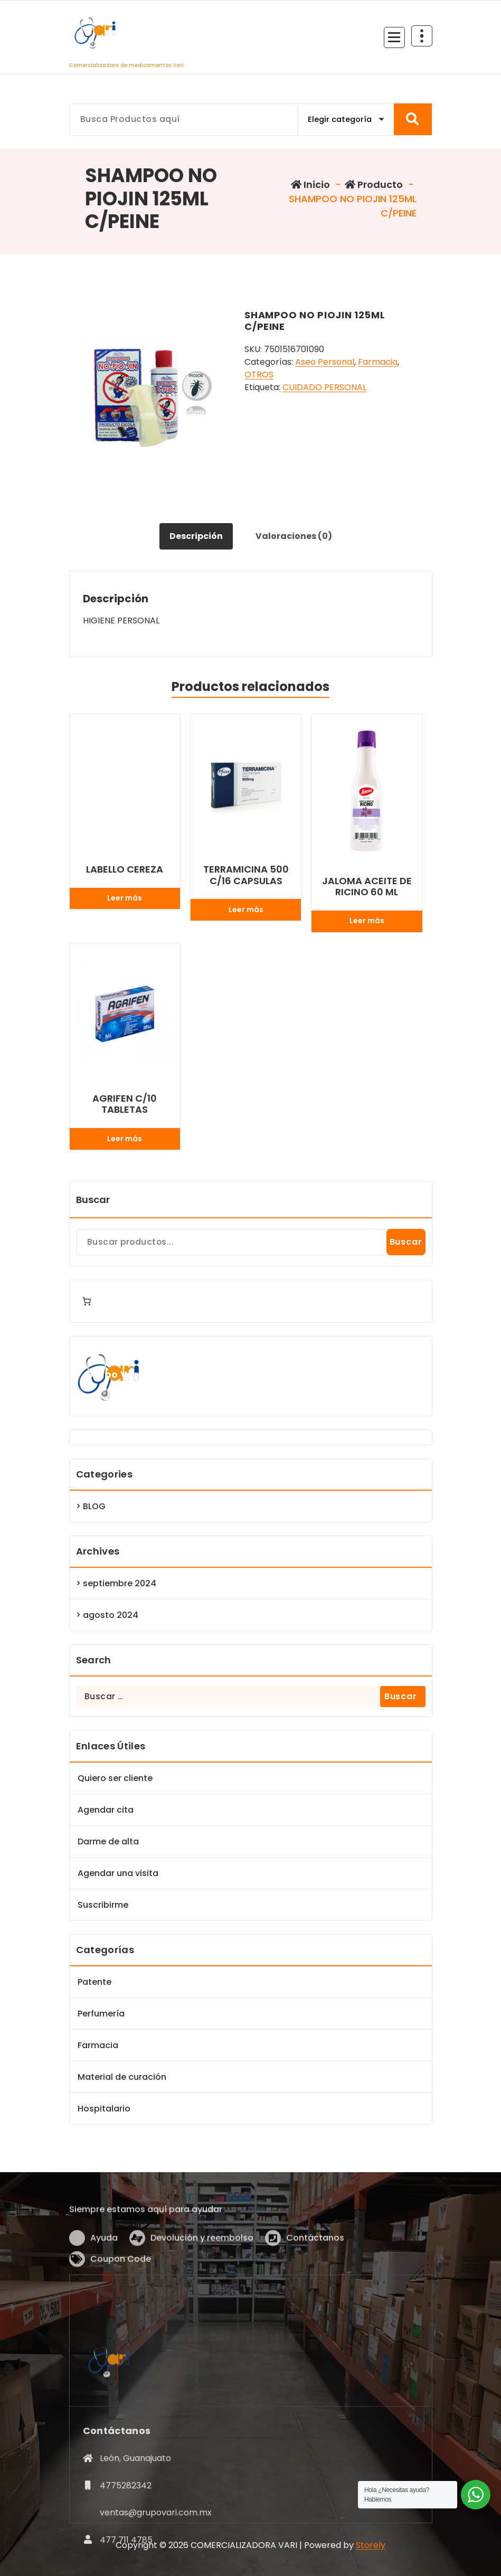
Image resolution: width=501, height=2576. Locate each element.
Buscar (93, 1199)
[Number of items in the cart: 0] (86, 1301)
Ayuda (104, 2287)
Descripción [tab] (196, 536)
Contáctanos (315, 2287)
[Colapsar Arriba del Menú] (421, 35)
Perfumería (101, 2013)
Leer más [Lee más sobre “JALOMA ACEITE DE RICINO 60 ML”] (366, 920)
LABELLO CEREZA (124, 869)
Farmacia (378, 362)
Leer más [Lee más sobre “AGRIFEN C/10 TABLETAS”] (124, 1138)
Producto (374, 184)
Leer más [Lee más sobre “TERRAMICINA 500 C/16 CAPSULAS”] (246, 909)
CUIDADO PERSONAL (324, 387)
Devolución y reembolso (201, 2287)
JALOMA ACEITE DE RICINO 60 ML (367, 886)
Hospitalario (104, 2109)
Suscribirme (103, 1905)
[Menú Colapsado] (394, 37)
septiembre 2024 (119, 1583)
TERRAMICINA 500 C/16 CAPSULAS (246, 875)
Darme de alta (108, 1841)
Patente (94, 1982)
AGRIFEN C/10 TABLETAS (124, 1104)
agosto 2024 (110, 1615)
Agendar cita (106, 1810)
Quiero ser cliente (115, 1778)
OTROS (258, 374)
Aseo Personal (324, 362)
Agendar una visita (118, 1873)
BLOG (94, 1506)
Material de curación (122, 2077)
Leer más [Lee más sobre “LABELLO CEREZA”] (124, 898)
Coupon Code (120, 2309)
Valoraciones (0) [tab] (294, 536)
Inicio (310, 184)
